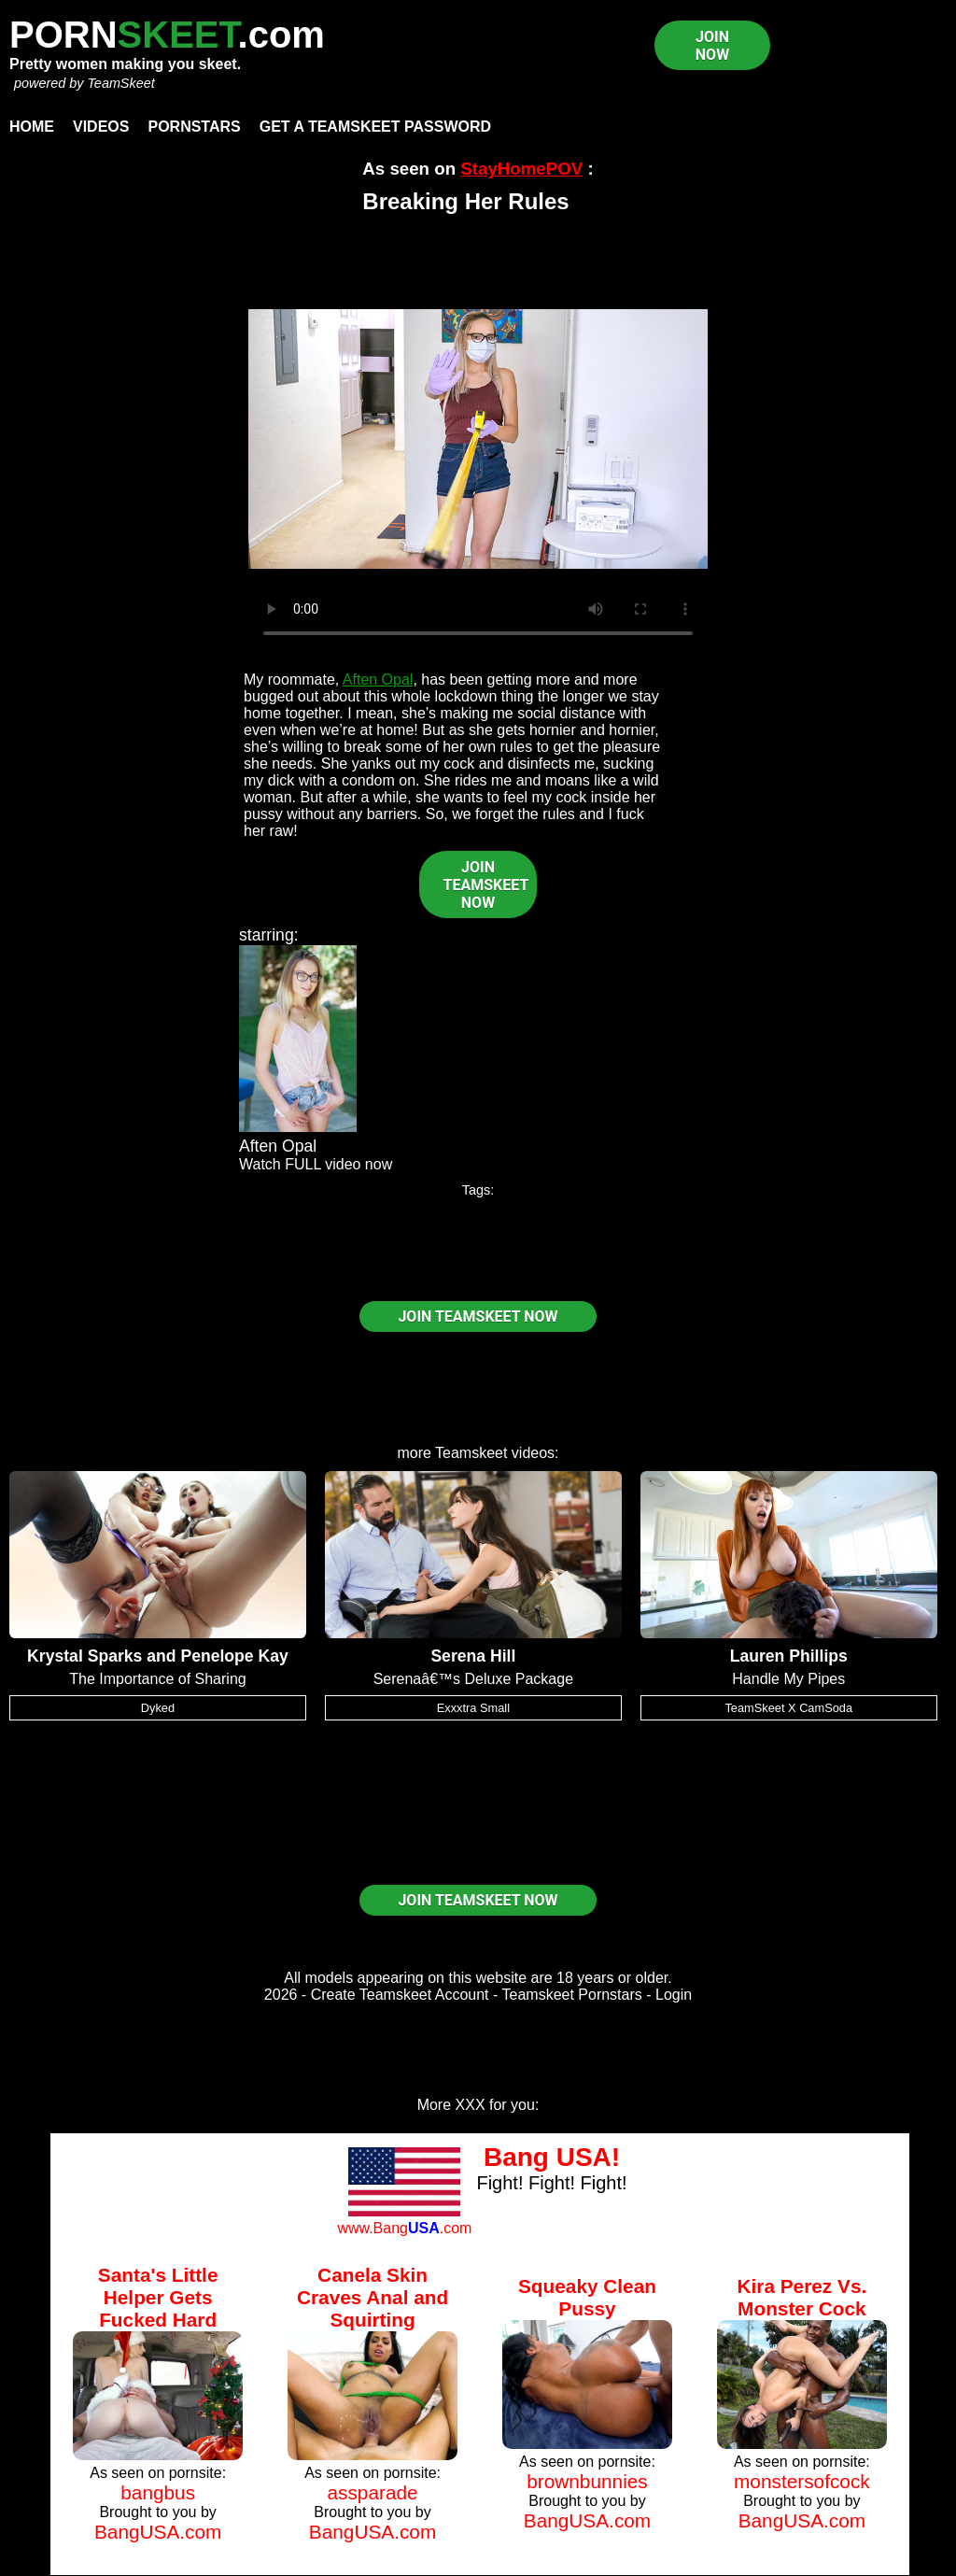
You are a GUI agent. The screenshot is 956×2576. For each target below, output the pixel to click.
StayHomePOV (521, 168)
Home (31, 126)
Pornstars (194, 126)
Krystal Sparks (84, 1656)
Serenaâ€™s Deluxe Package (473, 1679)
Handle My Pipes (788, 1679)
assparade (373, 2492)
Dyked (158, 1708)
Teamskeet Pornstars (572, 1995)
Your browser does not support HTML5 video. (478, 439)
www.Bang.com (404, 2228)
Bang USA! (552, 2157)
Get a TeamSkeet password (375, 126)
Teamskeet (471, 1453)
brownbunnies (587, 2481)
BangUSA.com (157, 2531)
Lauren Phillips (789, 1656)
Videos (101, 126)
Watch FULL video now (315, 1164)
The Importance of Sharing (157, 1679)
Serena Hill (472, 1656)
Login (673, 1995)
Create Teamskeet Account (400, 1995)
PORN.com (167, 34)
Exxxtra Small (473, 1708)
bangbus (157, 2492)
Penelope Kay (234, 1656)
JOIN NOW (712, 46)
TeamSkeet (120, 83)
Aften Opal (378, 679)
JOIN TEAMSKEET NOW (486, 885)
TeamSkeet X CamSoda (788, 1708)
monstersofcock (802, 2481)
